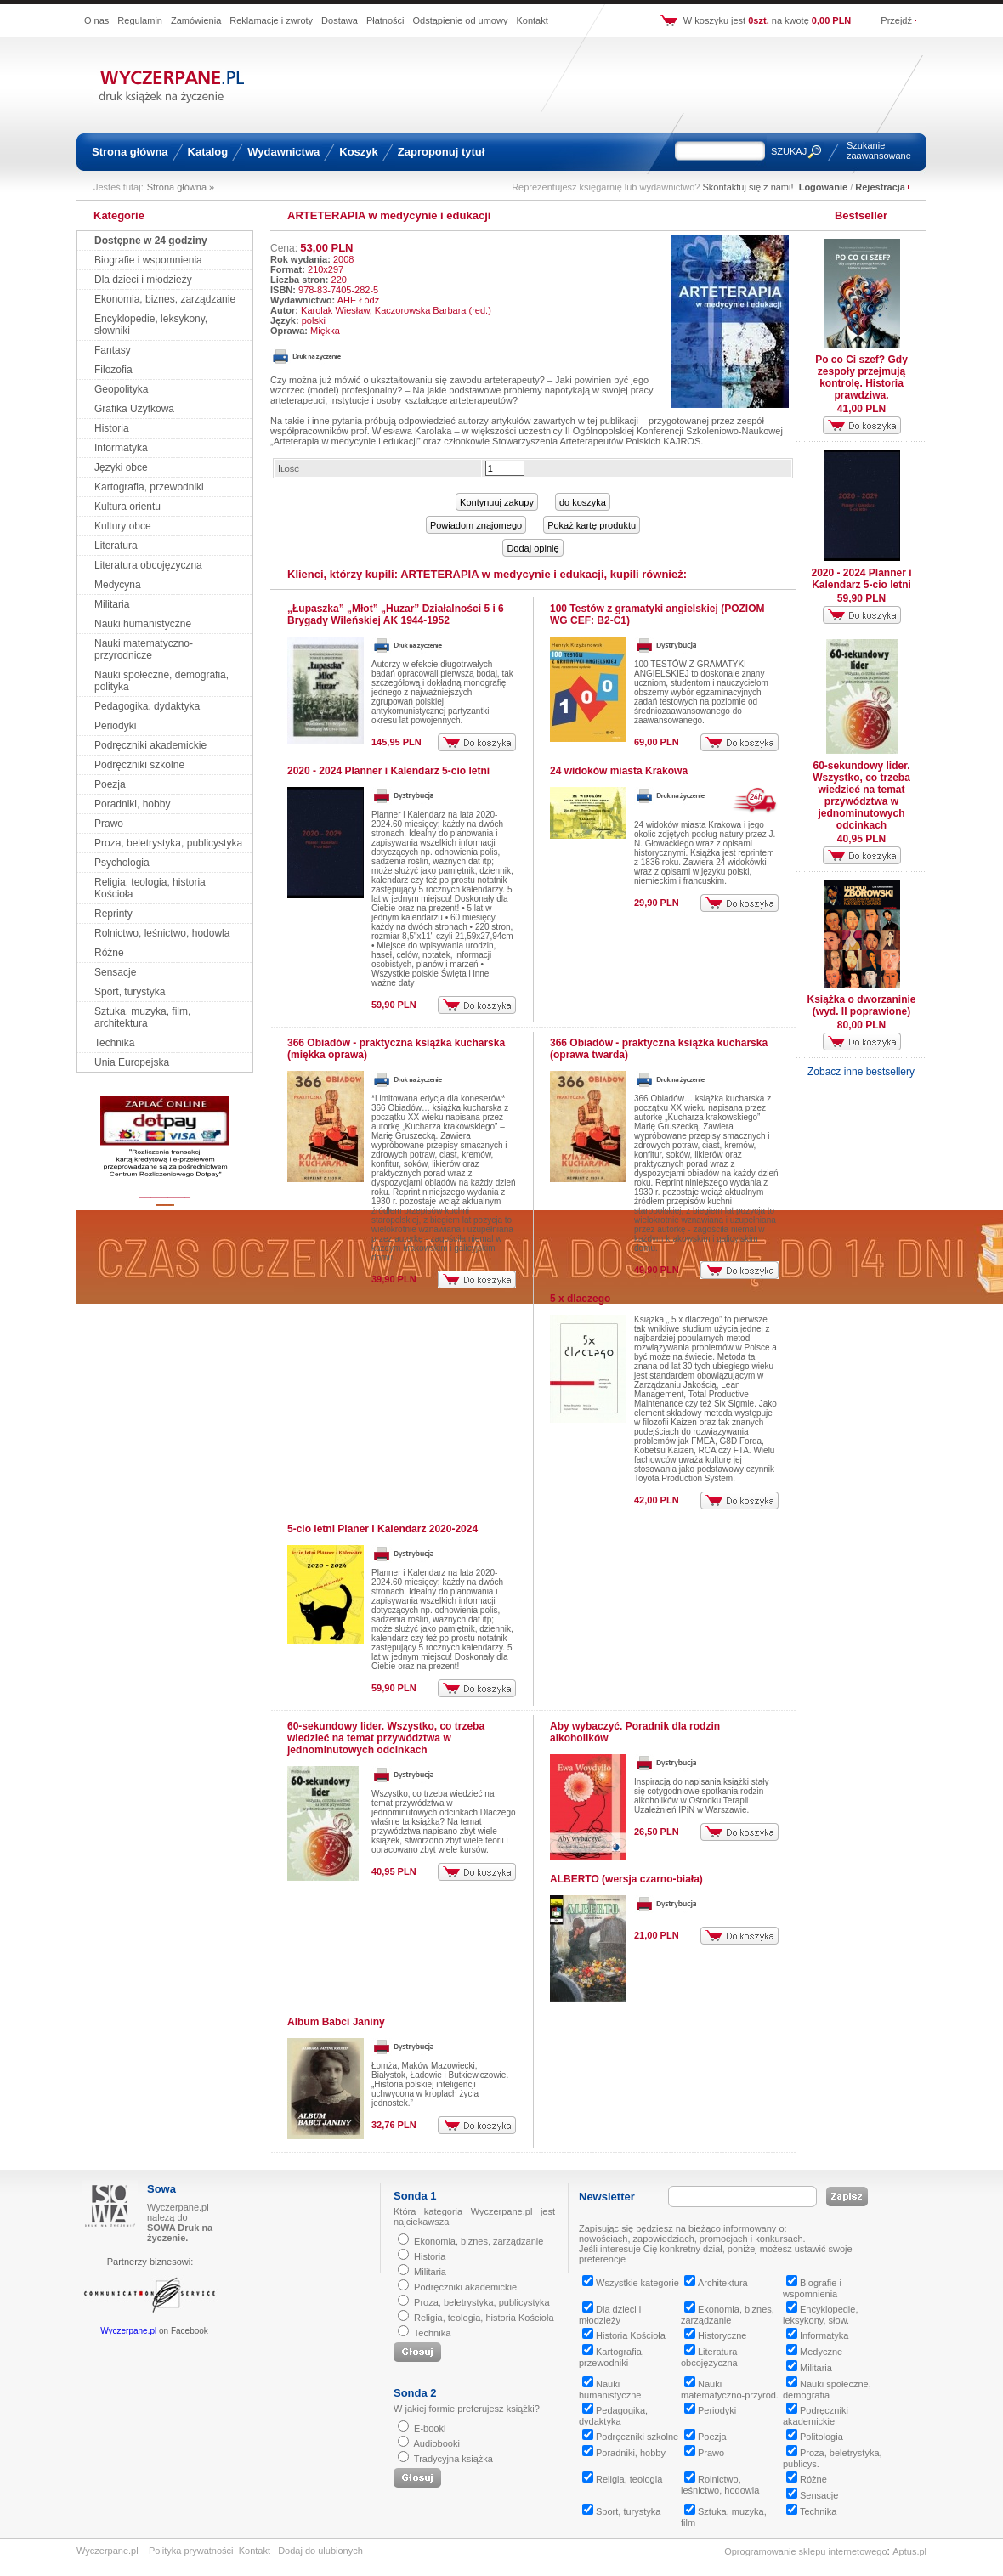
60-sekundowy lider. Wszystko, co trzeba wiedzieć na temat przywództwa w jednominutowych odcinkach (385, 1738)
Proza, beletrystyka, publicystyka (168, 843)
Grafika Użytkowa (134, 409)
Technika (114, 1043)
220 (339, 280)
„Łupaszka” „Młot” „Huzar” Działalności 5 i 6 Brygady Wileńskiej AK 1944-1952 (395, 614)
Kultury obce (122, 526)
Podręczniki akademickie (150, 745)
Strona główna (130, 151)
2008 (343, 259)
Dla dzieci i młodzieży (143, 280)
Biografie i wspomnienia (148, 260)
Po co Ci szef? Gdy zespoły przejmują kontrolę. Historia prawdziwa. (861, 377)
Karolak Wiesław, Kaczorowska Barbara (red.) (396, 310)
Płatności (385, 20)
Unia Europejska (131, 1062)
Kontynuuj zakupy (497, 502)
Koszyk (358, 151)
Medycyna (117, 585)
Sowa (161, 2189)
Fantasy (112, 350)
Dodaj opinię (532, 548)
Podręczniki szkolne (139, 765)
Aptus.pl (909, 2551)
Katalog (208, 151)
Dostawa (339, 20)
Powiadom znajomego (476, 525)
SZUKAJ (789, 151)
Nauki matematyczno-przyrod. (730, 2389)
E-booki (429, 2428)
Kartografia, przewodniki (149, 487)
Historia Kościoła (624, 2335)
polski (314, 320)
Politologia (814, 2437)
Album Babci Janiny (336, 2022)
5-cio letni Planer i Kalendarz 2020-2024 (382, 1529)
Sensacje (115, 972)
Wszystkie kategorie (630, 2283)
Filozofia (113, 370)
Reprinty (113, 914)
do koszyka (582, 502)
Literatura (116, 546)
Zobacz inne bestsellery (861, 1072)
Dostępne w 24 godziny (150, 240)
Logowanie (823, 187)
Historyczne (715, 2335)
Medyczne (814, 2352)
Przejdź (896, 20)
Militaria (111, 604)
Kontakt (531, 20)
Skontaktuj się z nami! (748, 187)
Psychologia (122, 863)
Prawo (108, 823)
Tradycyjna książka (453, 2459)
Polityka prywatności (191, 2550)
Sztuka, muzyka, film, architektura (142, 1017)
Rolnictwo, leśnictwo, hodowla (162, 933)
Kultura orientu (127, 506)
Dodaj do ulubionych (320, 2550)
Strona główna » (181, 187)
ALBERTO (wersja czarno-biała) (626, 1879)
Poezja (110, 784)
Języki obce (121, 467)
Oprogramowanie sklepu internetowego (805, 2551)
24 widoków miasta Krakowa (619, 771)
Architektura (716, 2283)
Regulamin (139, 20)
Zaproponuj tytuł (441, 151)
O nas (96, 20)
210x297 (325, 269)
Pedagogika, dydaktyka (147, 706)
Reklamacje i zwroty (271, 20)
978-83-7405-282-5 (338, 290)
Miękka (325, 331)
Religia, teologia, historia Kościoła (483, 2318)
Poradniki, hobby (132, 804)
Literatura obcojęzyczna (148, 565)
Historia (111, 428)
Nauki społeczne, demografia (827, 2389)
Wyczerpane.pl (128, 2330)
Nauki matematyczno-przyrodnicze (143, 649)
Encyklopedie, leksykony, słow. (820, 2314)
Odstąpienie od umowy (460, 20)
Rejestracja (880, 187)
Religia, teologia (622, 2479)
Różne (109, 953)
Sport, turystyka (129, 992)
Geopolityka (121, 389)
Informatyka (121, 448)
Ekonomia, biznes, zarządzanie (164, 299)
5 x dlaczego (580, 1299)
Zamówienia (196, 20)
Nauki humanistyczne (142, 624)
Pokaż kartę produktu (591, 525)
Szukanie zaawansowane (879, 150)
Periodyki (115, 726)
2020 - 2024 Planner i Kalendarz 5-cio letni (388, 771)
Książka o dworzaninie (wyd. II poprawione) (861, 1005)
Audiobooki (436, 2443)
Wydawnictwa (283, 151)
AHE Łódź (358, 300)
